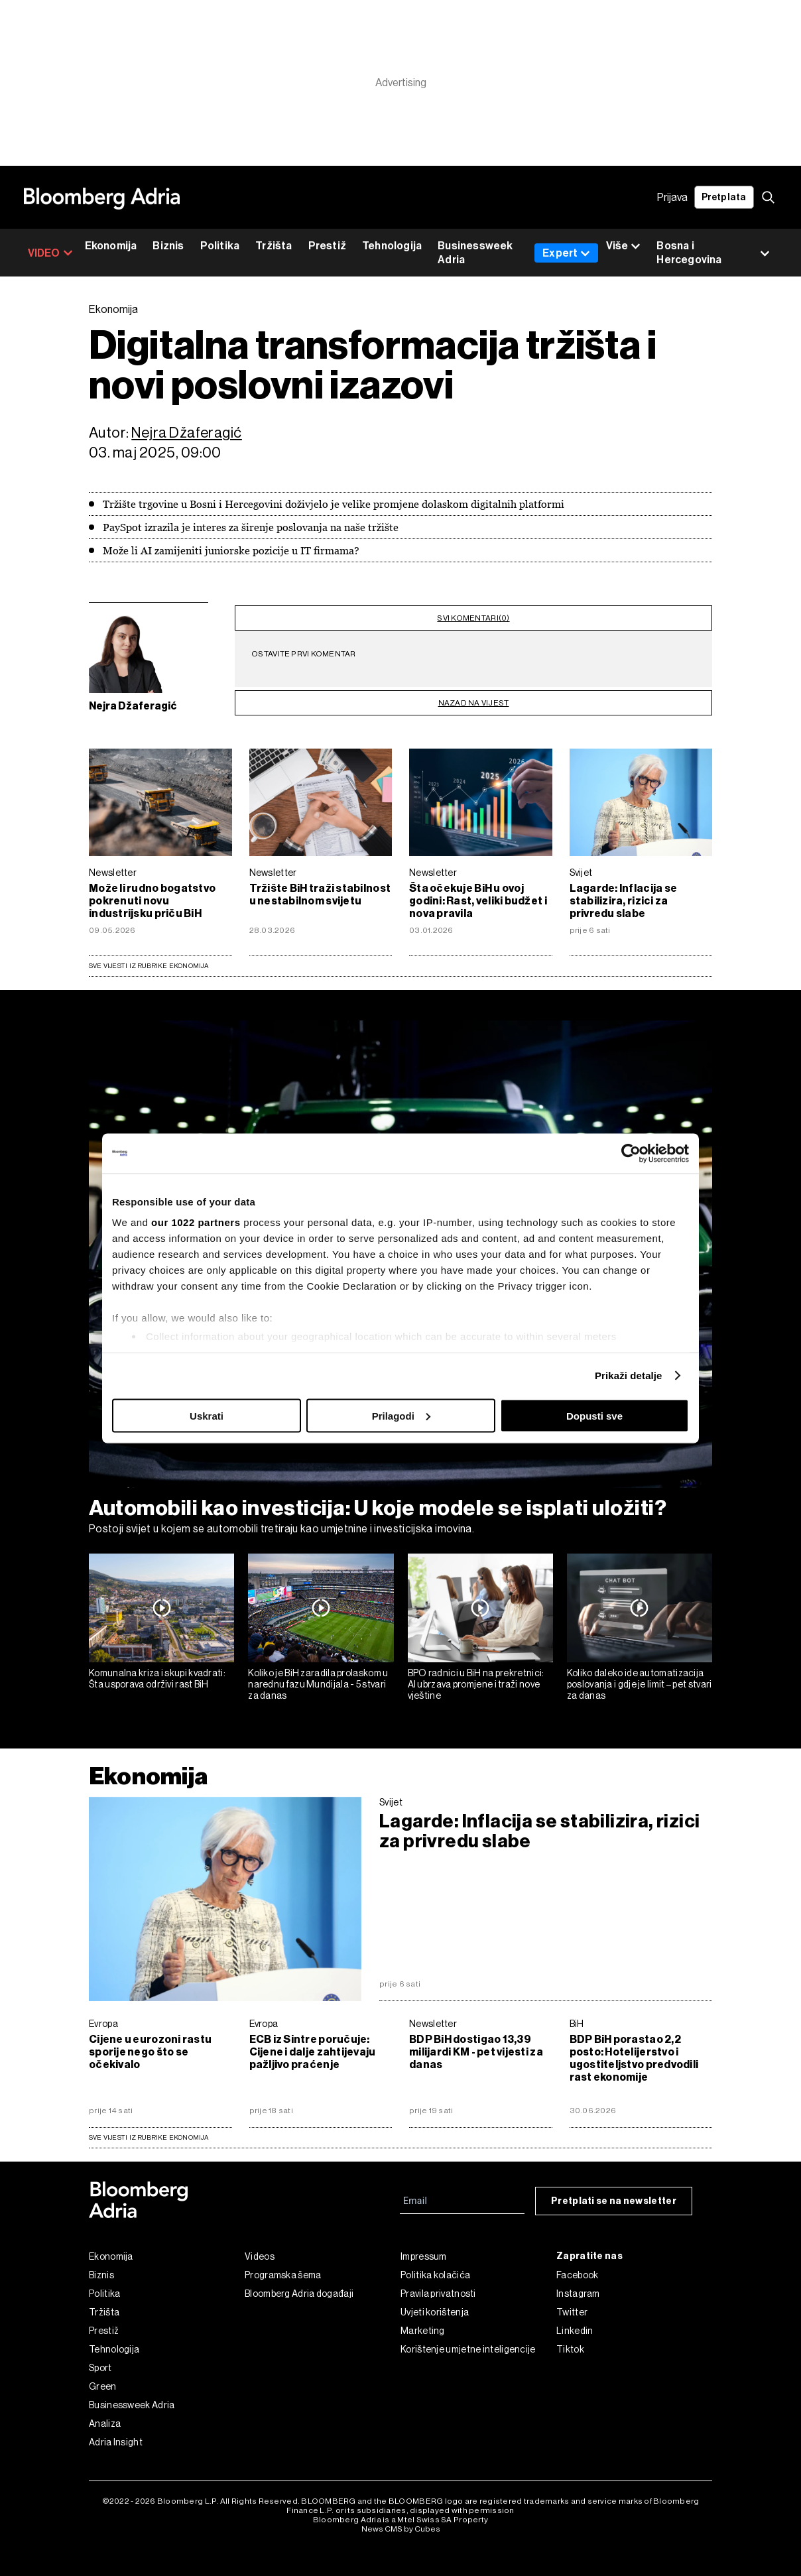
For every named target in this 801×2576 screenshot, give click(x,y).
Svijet (581, 865)
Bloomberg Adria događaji (299, 2286)
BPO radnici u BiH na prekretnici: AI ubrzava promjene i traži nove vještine (476, 1676)
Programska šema (283, 2267)
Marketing (422, 2323)
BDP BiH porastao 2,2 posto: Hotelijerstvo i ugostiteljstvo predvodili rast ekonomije (634, 2051)
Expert (566, 253)
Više (623, 246)
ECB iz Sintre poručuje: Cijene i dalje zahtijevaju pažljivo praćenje (312, 2044)
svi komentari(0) (473, 614)
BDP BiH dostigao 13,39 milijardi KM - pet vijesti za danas (476, 2044)
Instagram (578, 2286)
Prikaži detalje (628, 1375)
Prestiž (327, 245)
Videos (260, 2249)
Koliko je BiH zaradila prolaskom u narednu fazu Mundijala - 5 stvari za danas (318, 1676)
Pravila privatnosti (438, 2286)
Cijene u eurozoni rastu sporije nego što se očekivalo (150, 2044)
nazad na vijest (473, 695)
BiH (577, 2016)
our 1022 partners (195, 1222)
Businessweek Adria (475, 252)
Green (103, 2379)
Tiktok (570, 2342)
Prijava (672, 197)
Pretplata (724, 197)
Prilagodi (401, 1415)
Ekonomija (111, 245)
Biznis (168, 245)
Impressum (423, 2249)
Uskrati (206, 1415)
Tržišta (273, 245)
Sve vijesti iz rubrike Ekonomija (148, 958)
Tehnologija (392, 245)
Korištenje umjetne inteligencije (468, 2342)
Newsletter (113, 865)
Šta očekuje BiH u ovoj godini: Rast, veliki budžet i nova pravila (478, 893)
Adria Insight (116, 2434)
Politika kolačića (435, 2267)
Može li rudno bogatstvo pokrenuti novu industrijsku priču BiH (152, 893)
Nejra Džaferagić (186, 432)
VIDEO (50, 253)
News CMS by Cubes (400, 2521)
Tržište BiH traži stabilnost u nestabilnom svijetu (320, 887)
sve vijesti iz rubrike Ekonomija (148, 2130)
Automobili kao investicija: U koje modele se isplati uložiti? (377, 1500)
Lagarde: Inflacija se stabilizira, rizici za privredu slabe (624, 893)
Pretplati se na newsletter (613, 2193)
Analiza (105, 2416)
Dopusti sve (594, 1415)
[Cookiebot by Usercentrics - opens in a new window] (631, 1153)
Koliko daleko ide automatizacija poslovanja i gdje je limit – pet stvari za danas (639, 1676)
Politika (220, 245)
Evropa (103, 2016)
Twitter (571, 2305)
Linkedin (574, 2323)
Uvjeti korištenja (434, 2305)
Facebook (577, 2267)
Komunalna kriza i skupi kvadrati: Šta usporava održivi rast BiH (157, 1671)
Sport (100, 2360)
